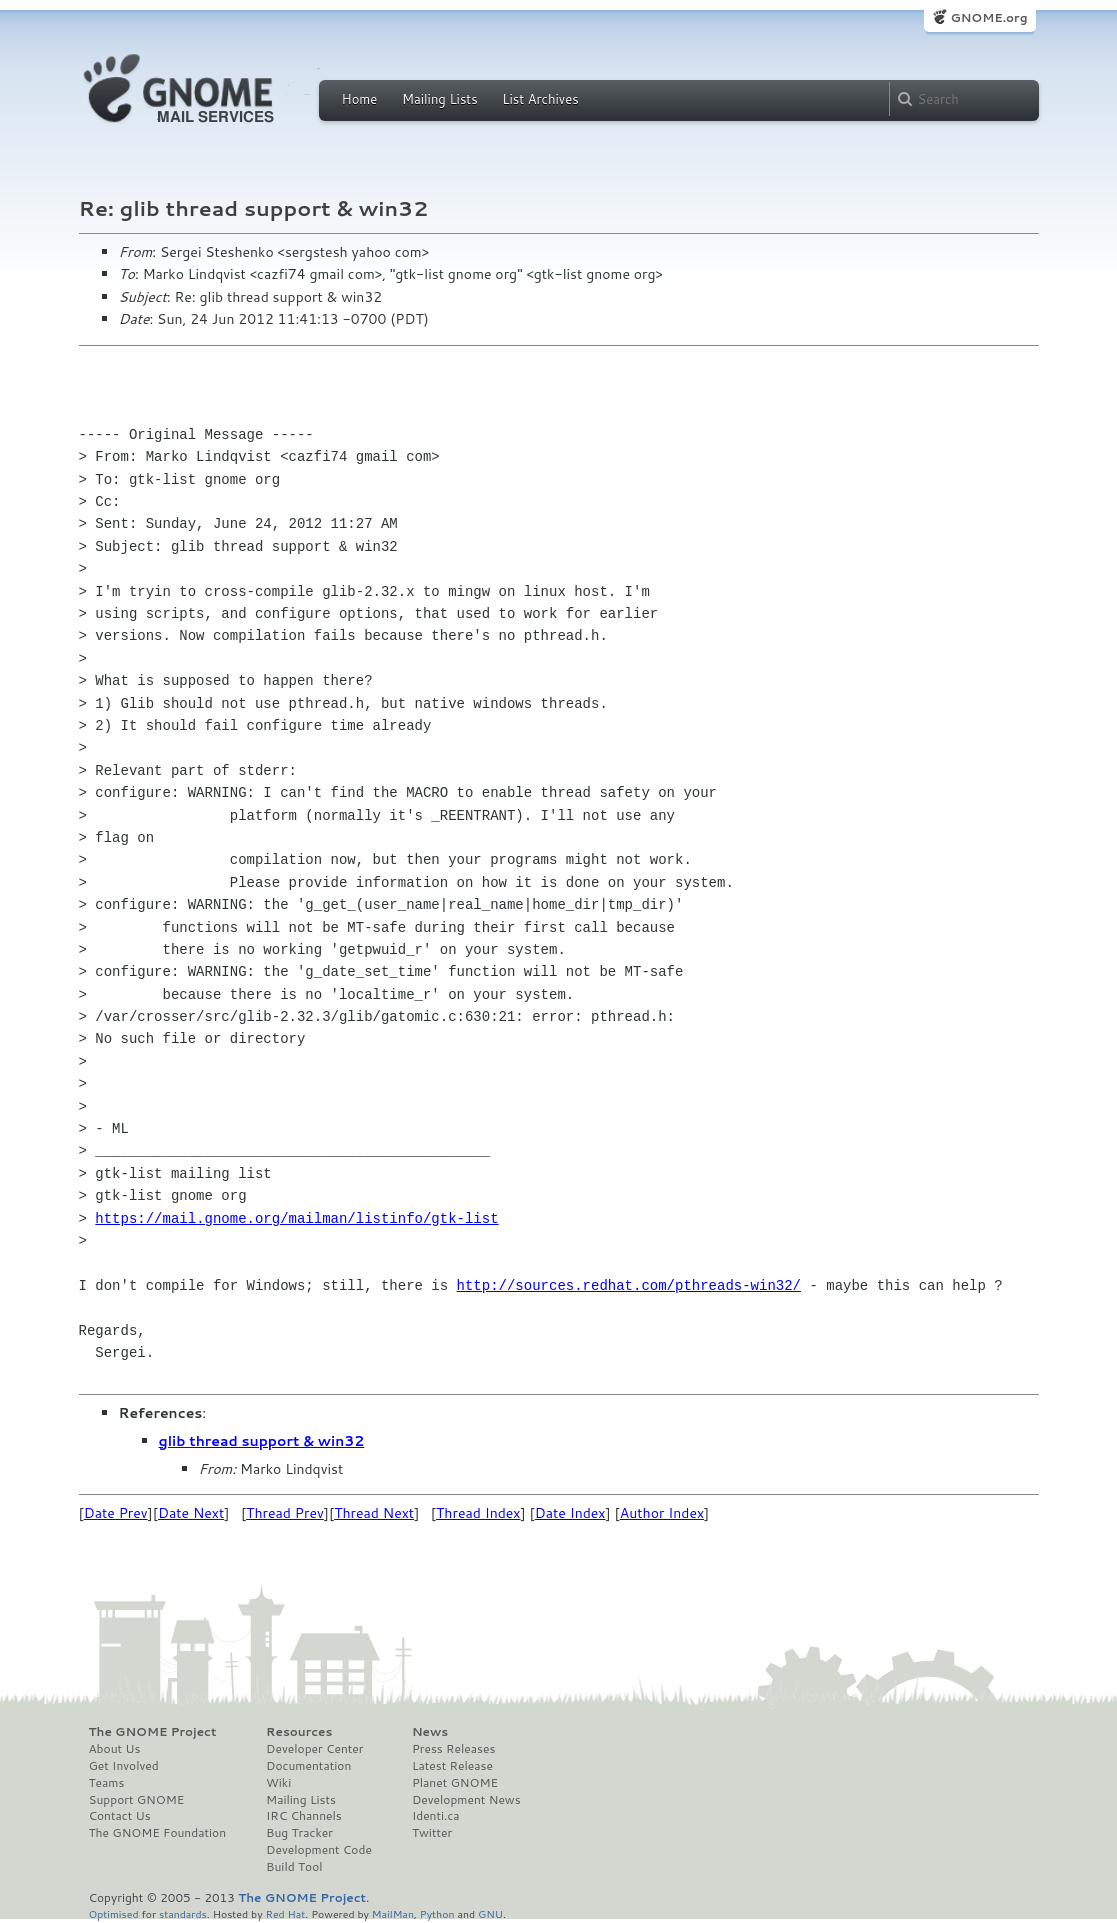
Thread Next (374, 1513)
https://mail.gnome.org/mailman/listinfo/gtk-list (296, 1218)
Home (360, 99)
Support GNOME (137, 1800)
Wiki (278, 1783)
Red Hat (285, 1913)
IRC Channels (304, 1816)
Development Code (319, 1850)
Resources (299, 1732)
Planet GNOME (455, 1783)
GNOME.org (988, 17)
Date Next (191, 1513)
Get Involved (124, 1766)
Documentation (308, 1766)
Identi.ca (436, 1816)
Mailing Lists (440, 99)
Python (437, 1913)
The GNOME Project (153, 1732)
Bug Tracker (299, 1833)
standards (183, 1913)
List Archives (540, 99)
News (430, 1732)
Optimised (114, 1913)
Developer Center (314, 1749)
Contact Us (120, 1816)
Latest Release (452, 1766)
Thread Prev (285, 1513)
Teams (107, 1783)
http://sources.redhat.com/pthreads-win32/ (629, 1285)
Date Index (570, 1513)
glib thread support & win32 (262, 1441)
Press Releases (453, 1749)
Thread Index (478, 1513)
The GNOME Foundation (158, 1833)
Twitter (432, 1833)
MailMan (393, 1913)
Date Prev (116, 1513)
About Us (115, 1749)
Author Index (662, 1513)
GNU (490, 1913)
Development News (466, 1800)
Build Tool (294, 1867)
